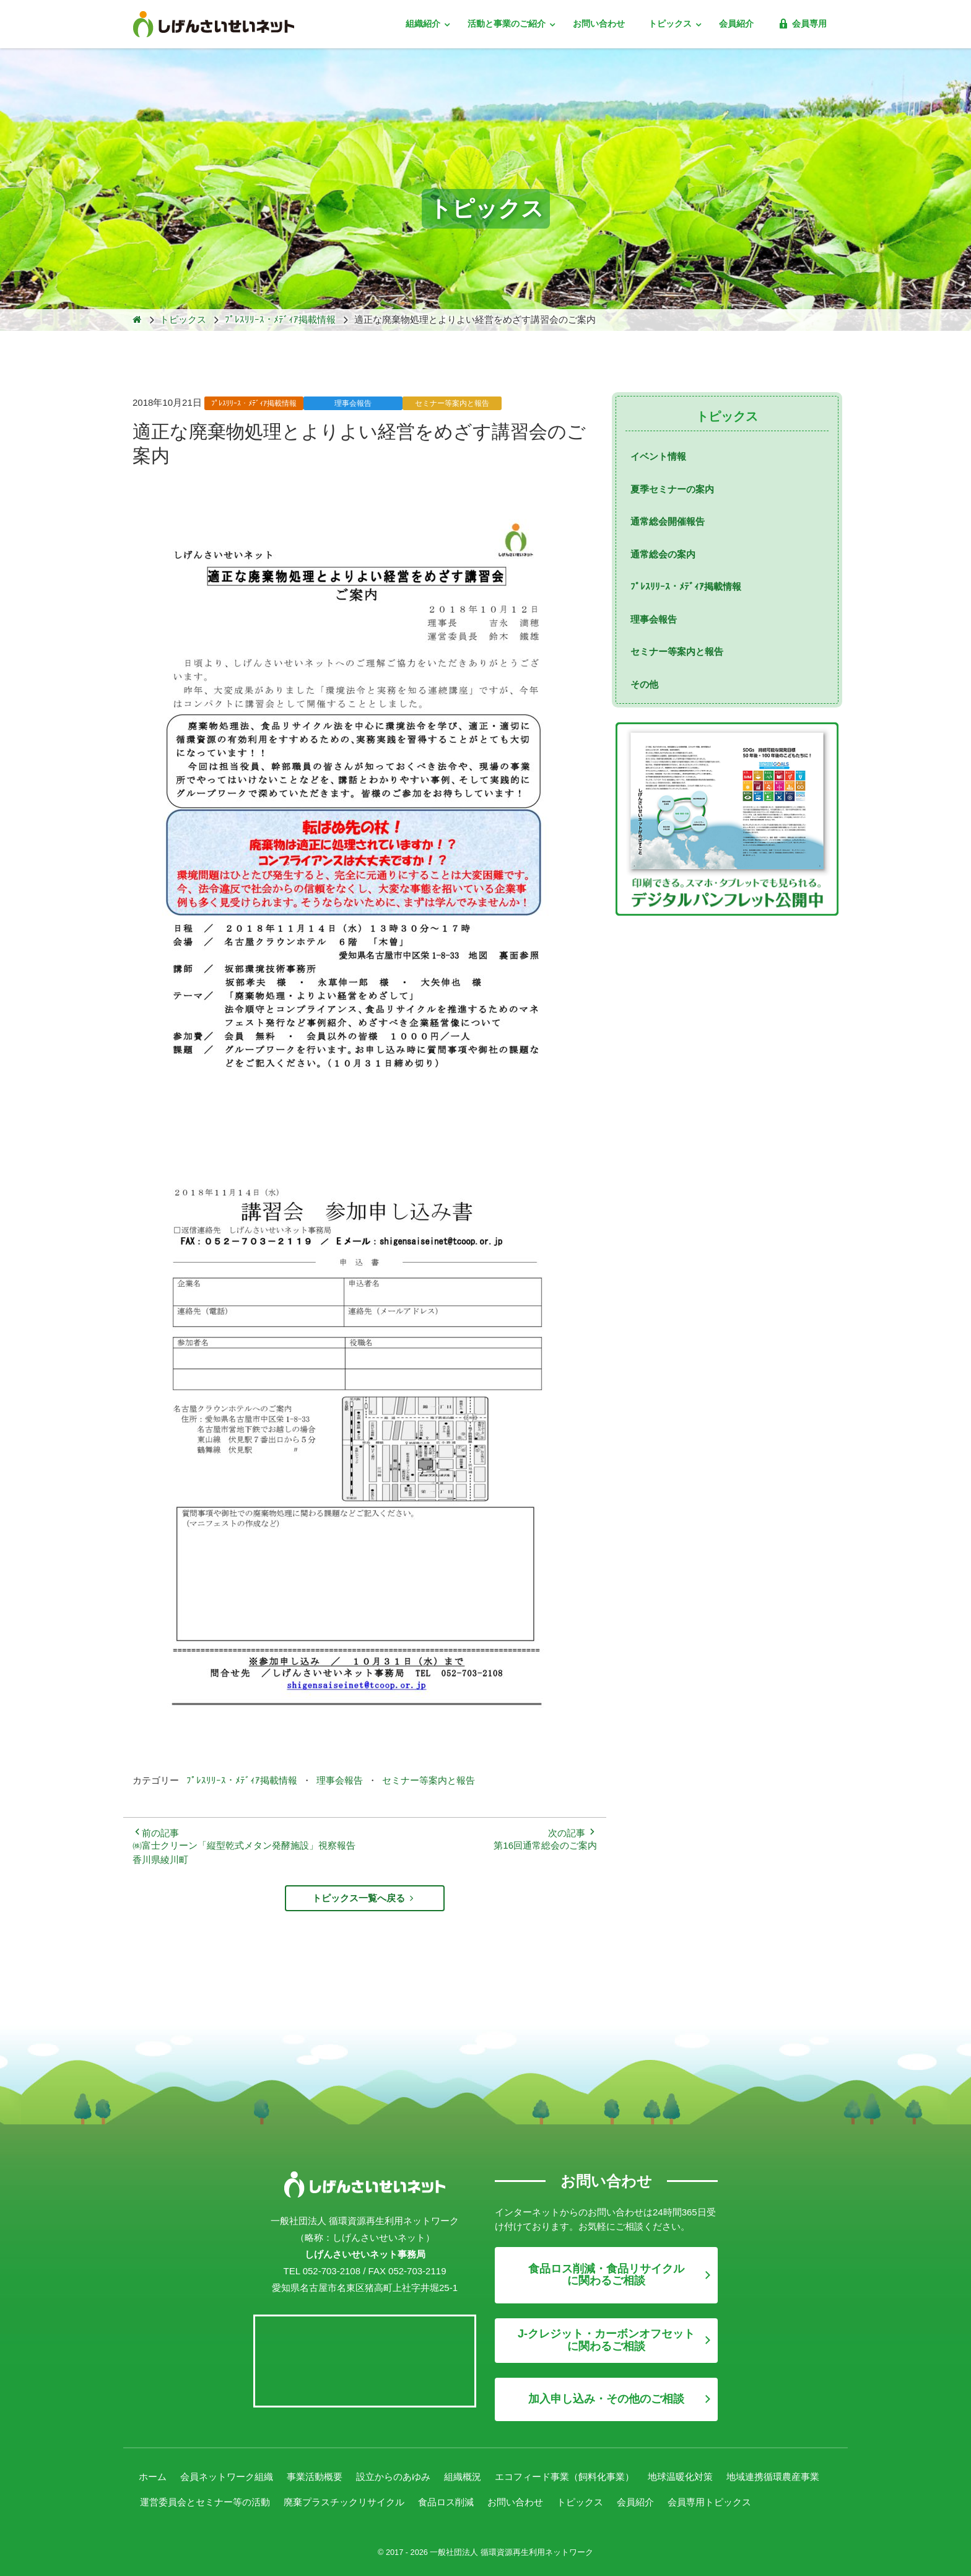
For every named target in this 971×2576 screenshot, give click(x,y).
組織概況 (462, 2476)
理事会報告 (339, 1780)
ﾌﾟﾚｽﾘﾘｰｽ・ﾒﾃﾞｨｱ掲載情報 (241, 1780)
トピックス (671, 23)
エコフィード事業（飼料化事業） (564, 2476)
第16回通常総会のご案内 (545, 1845)
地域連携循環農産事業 (772, 2476)
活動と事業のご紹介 (508, 23)
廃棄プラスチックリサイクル (344, 2501)
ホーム (153, 2476)
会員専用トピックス (709, 2501)
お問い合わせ (599, 23)
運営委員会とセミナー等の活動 (205, 2501)
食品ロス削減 (446, 2501)
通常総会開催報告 (667, 521)
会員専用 (802, 23)
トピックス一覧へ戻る (364, 1898)
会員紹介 (736, 23)
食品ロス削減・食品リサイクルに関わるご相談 (606, 2274)
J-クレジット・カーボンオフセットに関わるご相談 (606, 2339)
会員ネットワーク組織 (226, 2476)
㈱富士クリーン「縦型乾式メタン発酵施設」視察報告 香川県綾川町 (244, 1852)
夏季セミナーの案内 (672, 489)
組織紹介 (424, 23)
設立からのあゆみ (393, 2476)
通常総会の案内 (662, 554)
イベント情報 (658, 456)
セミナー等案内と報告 (428, 1780)
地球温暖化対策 (680, 2476)
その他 (644, 684)
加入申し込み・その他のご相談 (606, 2398)
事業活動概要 (314, 2476)
